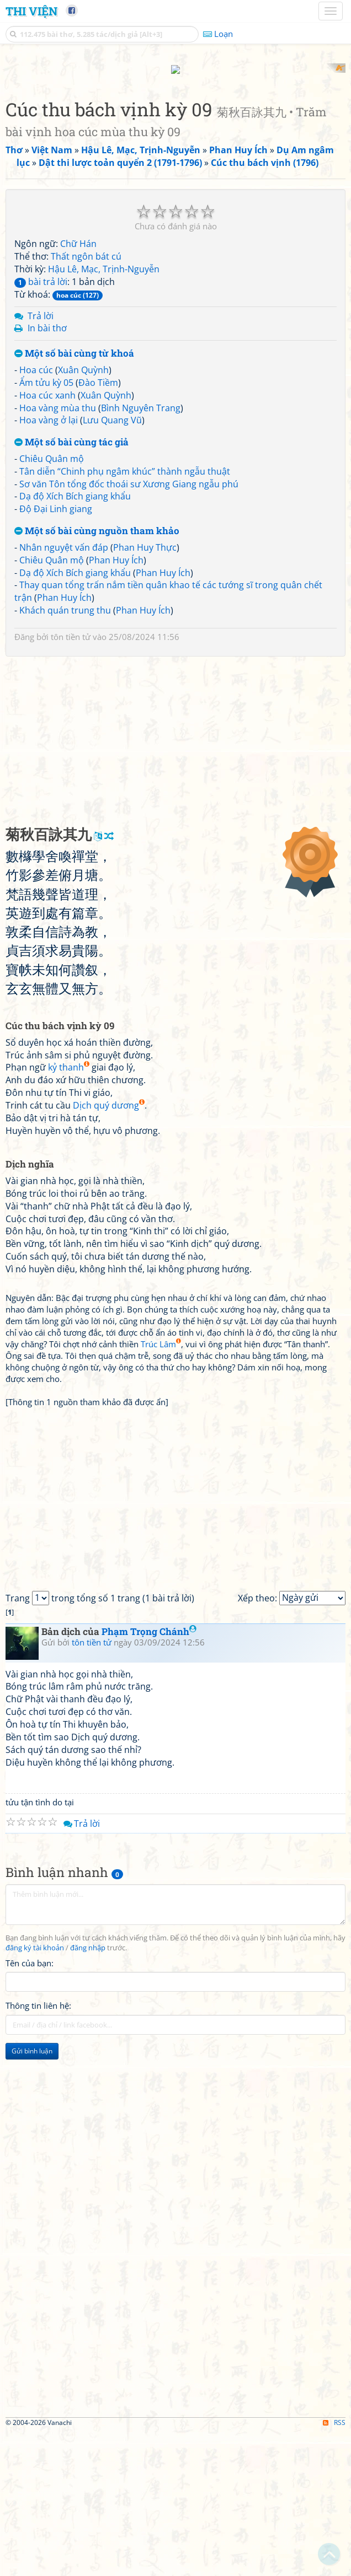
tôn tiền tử (71, 780)
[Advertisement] (175, 140)
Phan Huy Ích (116, 704)
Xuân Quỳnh (83, 514)
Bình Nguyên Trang (140, 552)
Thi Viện (31, 11)
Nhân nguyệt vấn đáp (63, 691)
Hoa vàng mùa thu (57, 552)
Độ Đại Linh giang (55, 653)
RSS (334, 2566)
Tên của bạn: (30, 2107)
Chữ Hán (78, 388)
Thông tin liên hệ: (38, 2149)
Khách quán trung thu (65, 754)
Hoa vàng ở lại (48, 564)
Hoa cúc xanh (47, 539)
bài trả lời (40, 426)
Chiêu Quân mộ (51, 602)
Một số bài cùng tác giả (71, 587)
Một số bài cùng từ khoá (74, 498)
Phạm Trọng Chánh (149, 1775)
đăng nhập (87, 2091)
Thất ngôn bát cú (86, 401)
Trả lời (41, 460)
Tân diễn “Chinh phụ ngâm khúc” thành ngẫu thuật (124, 615)
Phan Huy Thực (145, 691)
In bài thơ (47, 472)
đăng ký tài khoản (35, 2091)
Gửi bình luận (32, 2194)
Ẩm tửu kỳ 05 (46, 526)
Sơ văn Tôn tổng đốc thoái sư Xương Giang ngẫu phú (128, 628)
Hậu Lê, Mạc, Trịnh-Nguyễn (103, 413)
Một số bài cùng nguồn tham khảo (96, 675)
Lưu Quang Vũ (112, 564)
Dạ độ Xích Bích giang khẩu (75, 640)
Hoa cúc (36, 514)
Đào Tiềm (98, 526)
